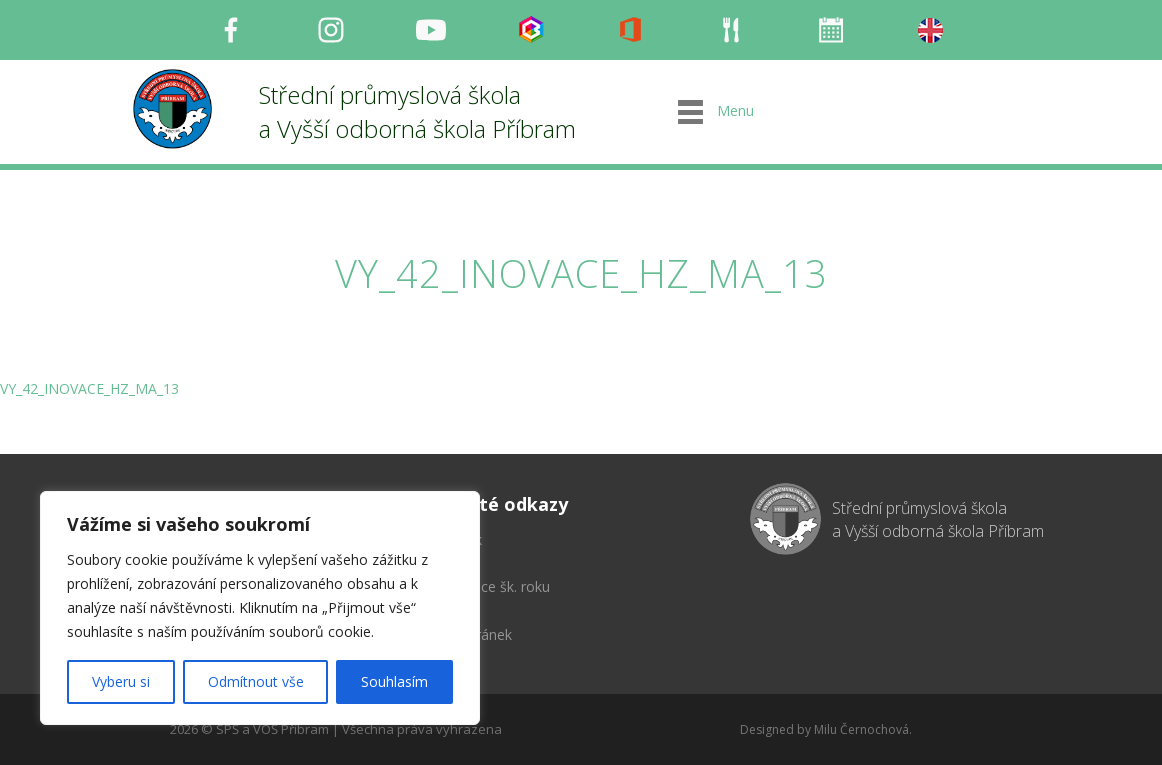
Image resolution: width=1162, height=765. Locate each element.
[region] (260, 608)
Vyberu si (121, 681)
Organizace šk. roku (486, 586)
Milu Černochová (861, 729)
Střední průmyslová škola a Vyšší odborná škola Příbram (417, 111)
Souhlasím (394, 681)
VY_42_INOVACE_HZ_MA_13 (89, 388)
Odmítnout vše (256, 681)
